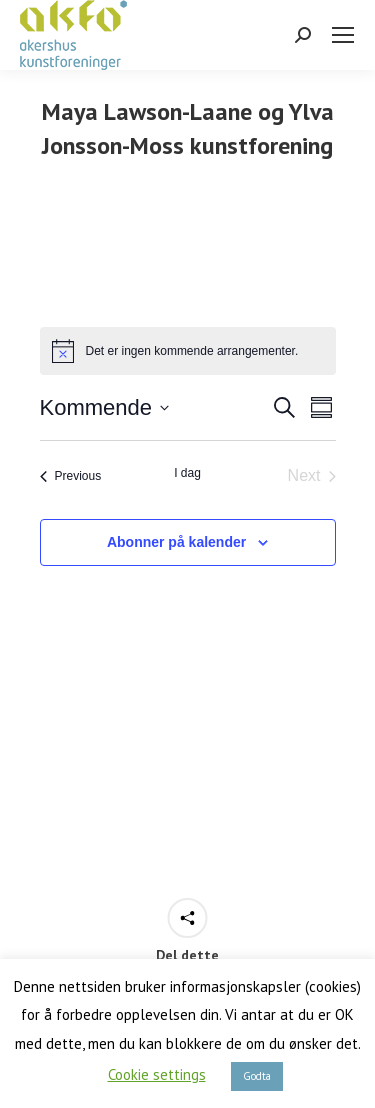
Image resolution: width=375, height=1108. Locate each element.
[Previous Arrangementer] (71, 476)
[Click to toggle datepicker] (105, 407)
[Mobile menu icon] (343, 35)
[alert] (188, 351)
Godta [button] (257, 1076)
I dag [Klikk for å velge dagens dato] (187, 473)
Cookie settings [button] (157, 1074)
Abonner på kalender (176, 542)
